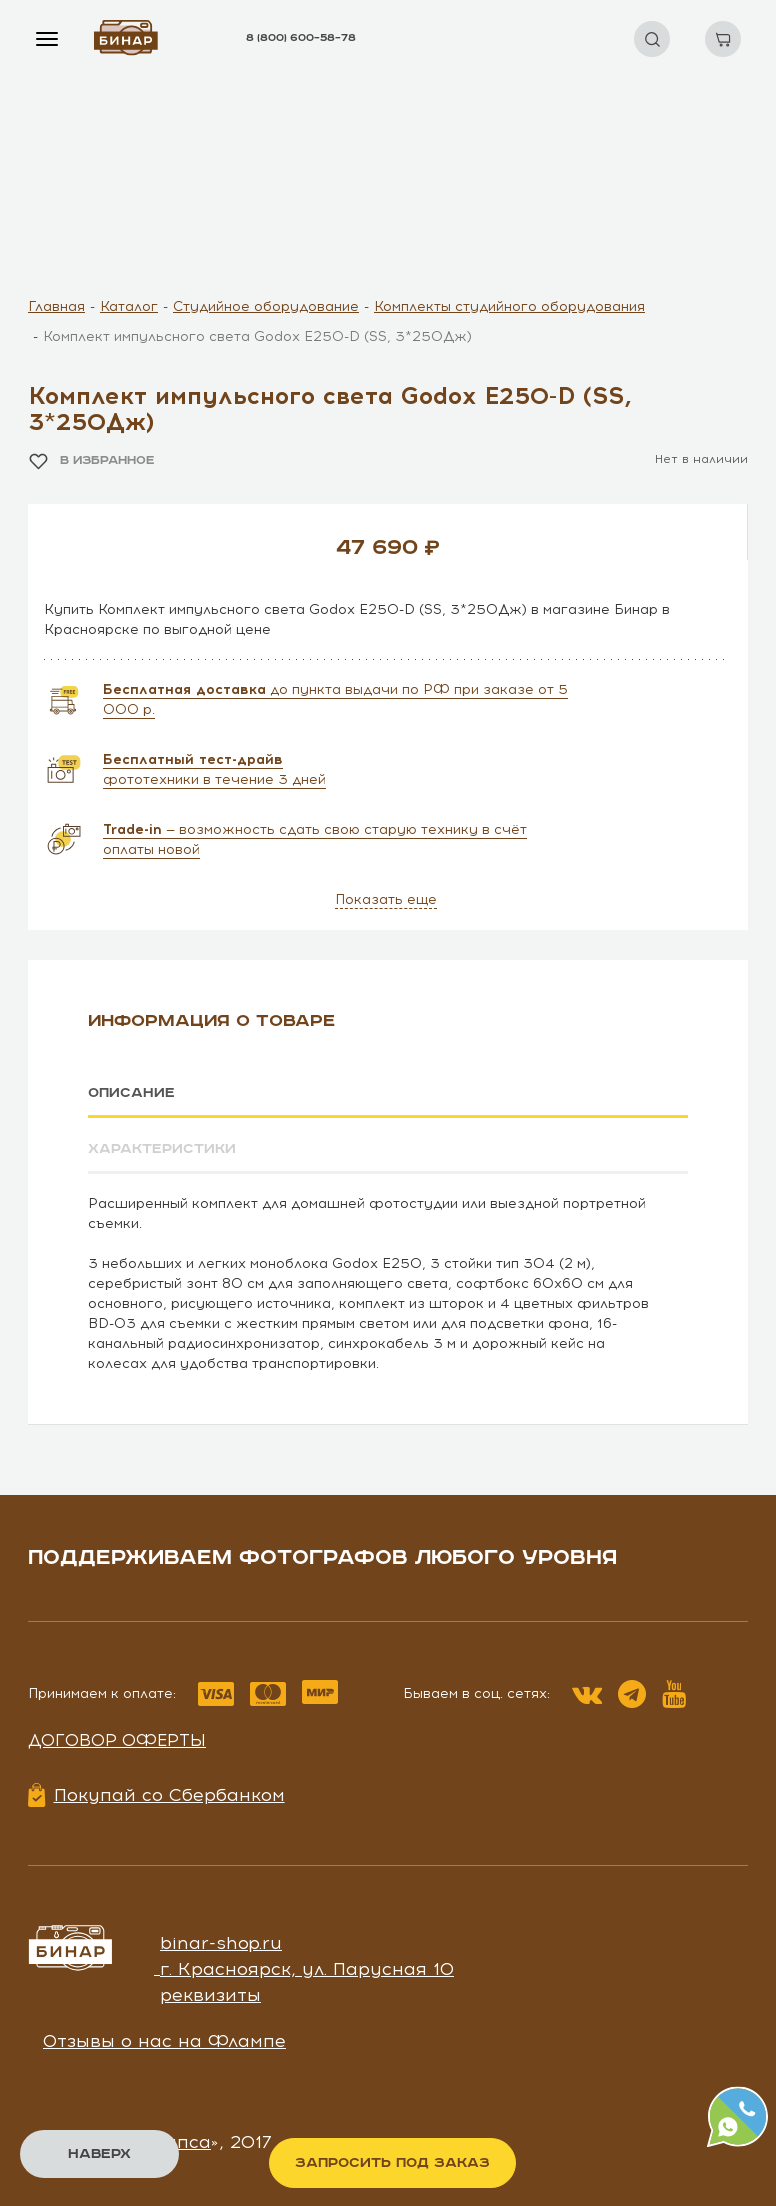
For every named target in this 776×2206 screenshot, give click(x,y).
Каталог (129, 306)
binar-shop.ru (221, 1943)
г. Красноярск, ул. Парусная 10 (307, 1969)
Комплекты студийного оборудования (509, 306)
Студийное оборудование (266, 306)
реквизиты (210, 1994)
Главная (56, 306)
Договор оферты (117, 1740)
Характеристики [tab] (162, 1149)
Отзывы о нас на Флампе (164, 2040)
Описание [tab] (131, 1093)
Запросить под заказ (392, 2163)
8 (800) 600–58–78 (301, 38)
